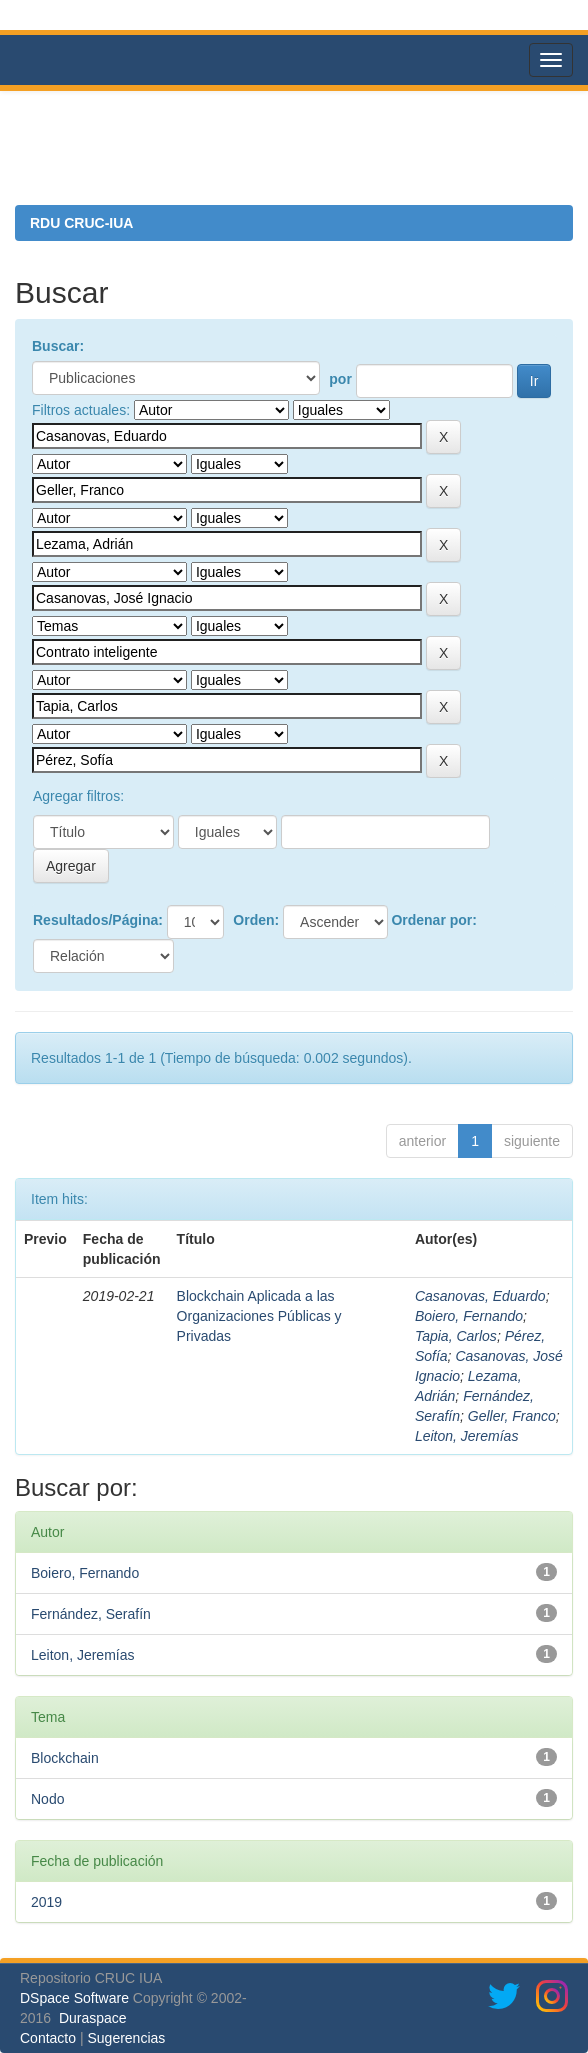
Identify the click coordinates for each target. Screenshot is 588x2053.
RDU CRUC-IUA (81, 223)
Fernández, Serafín (91, 1614)
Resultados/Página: (98, 920)
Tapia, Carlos (456, 1336)
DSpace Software (74, 1998)
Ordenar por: (434, 920)
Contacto (48, 2038)
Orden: (256, 920)
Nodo (47, 1799)
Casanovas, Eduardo (480, 1296)
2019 (46, 1902)
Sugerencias (126, 2038)
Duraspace (93, 2018)
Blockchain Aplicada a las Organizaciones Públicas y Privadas (259, 1316)
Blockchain (65, 1758)
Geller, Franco (512, 1416)
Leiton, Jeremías (467, 1436)
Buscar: (58, 346)
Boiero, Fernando (469, 1316)
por (340, 379)
